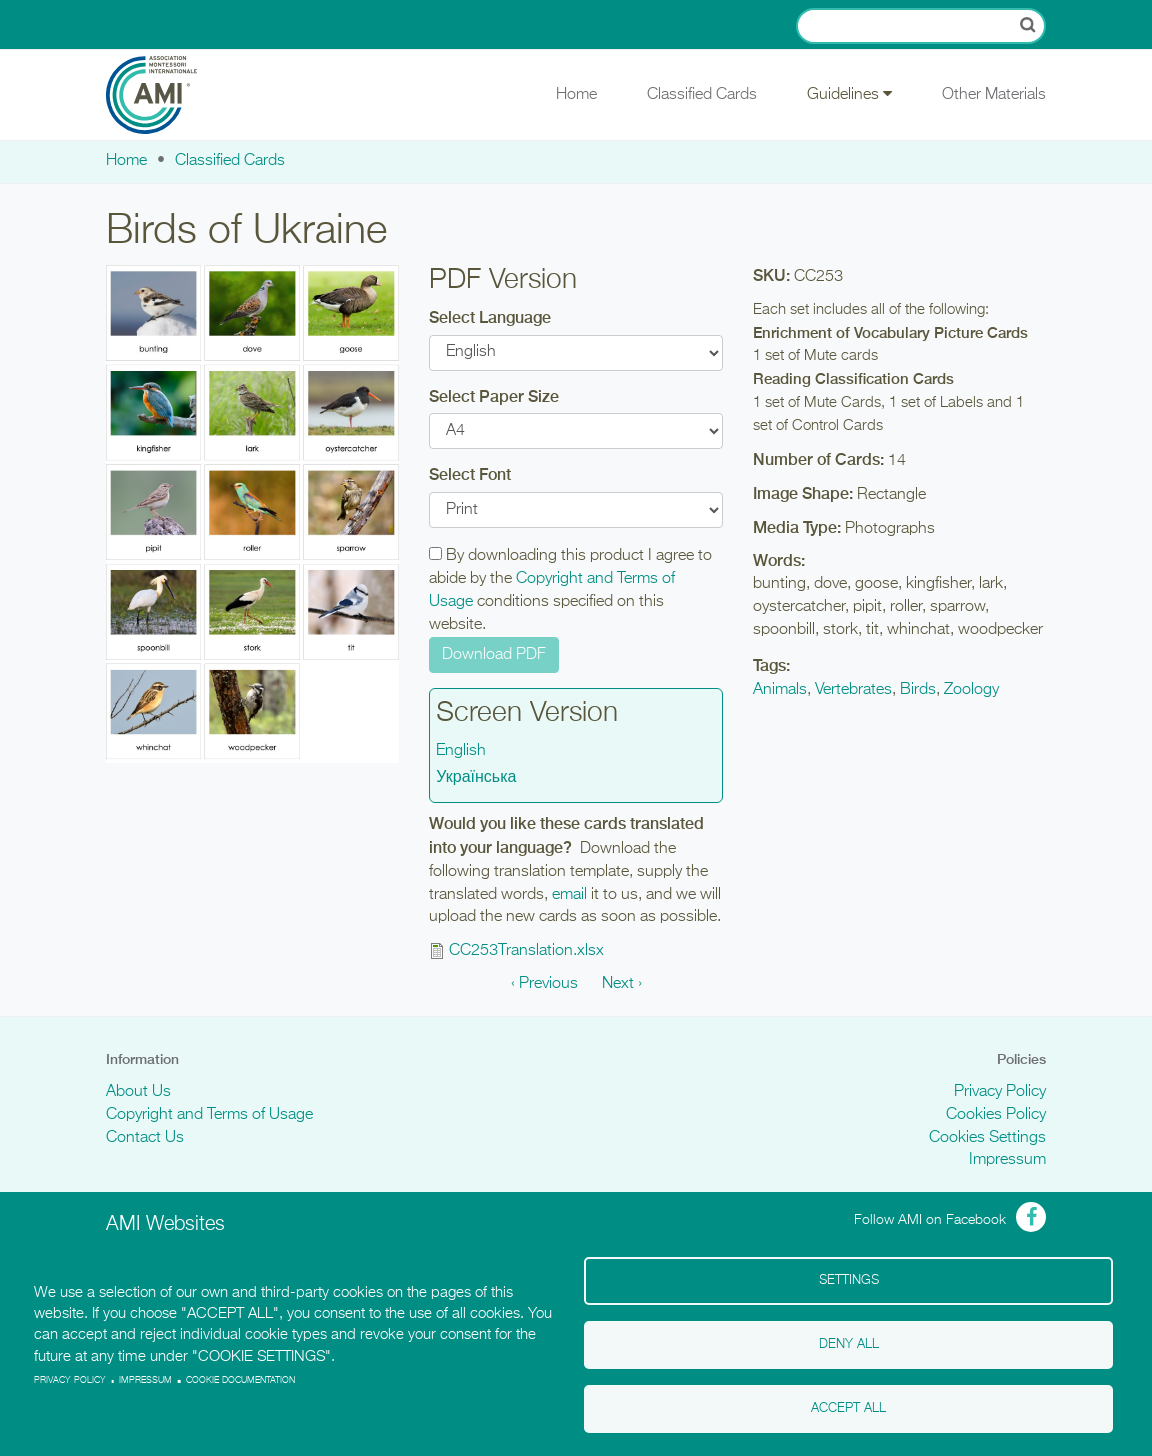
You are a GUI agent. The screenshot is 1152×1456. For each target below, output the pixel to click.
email (569, 895)
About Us (138, 1092)
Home (576, 95)
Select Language (490, 317)
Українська (476, 778)
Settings (849, 1280)
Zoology (971, 690)
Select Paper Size (494, 396)
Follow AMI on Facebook (930, 1220)
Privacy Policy (1000, 1092)
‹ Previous (544, 984)
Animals (780, 690)
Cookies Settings (987, 1138)
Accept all (848, 1408)
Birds (918, 690)
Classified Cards (702, 95)
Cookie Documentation (240, 1380)
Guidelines (849, 94)
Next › (622, 984)
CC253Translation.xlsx (526, 951)
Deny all (849, 1344)
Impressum (1007, 1160)
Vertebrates (853, 690)
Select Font (470, 474)
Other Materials (994, 95)
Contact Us (145, 1138)
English (461, 751)
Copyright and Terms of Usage (209, 1115)
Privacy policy (70, 1380)
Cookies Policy (996, 1115)
